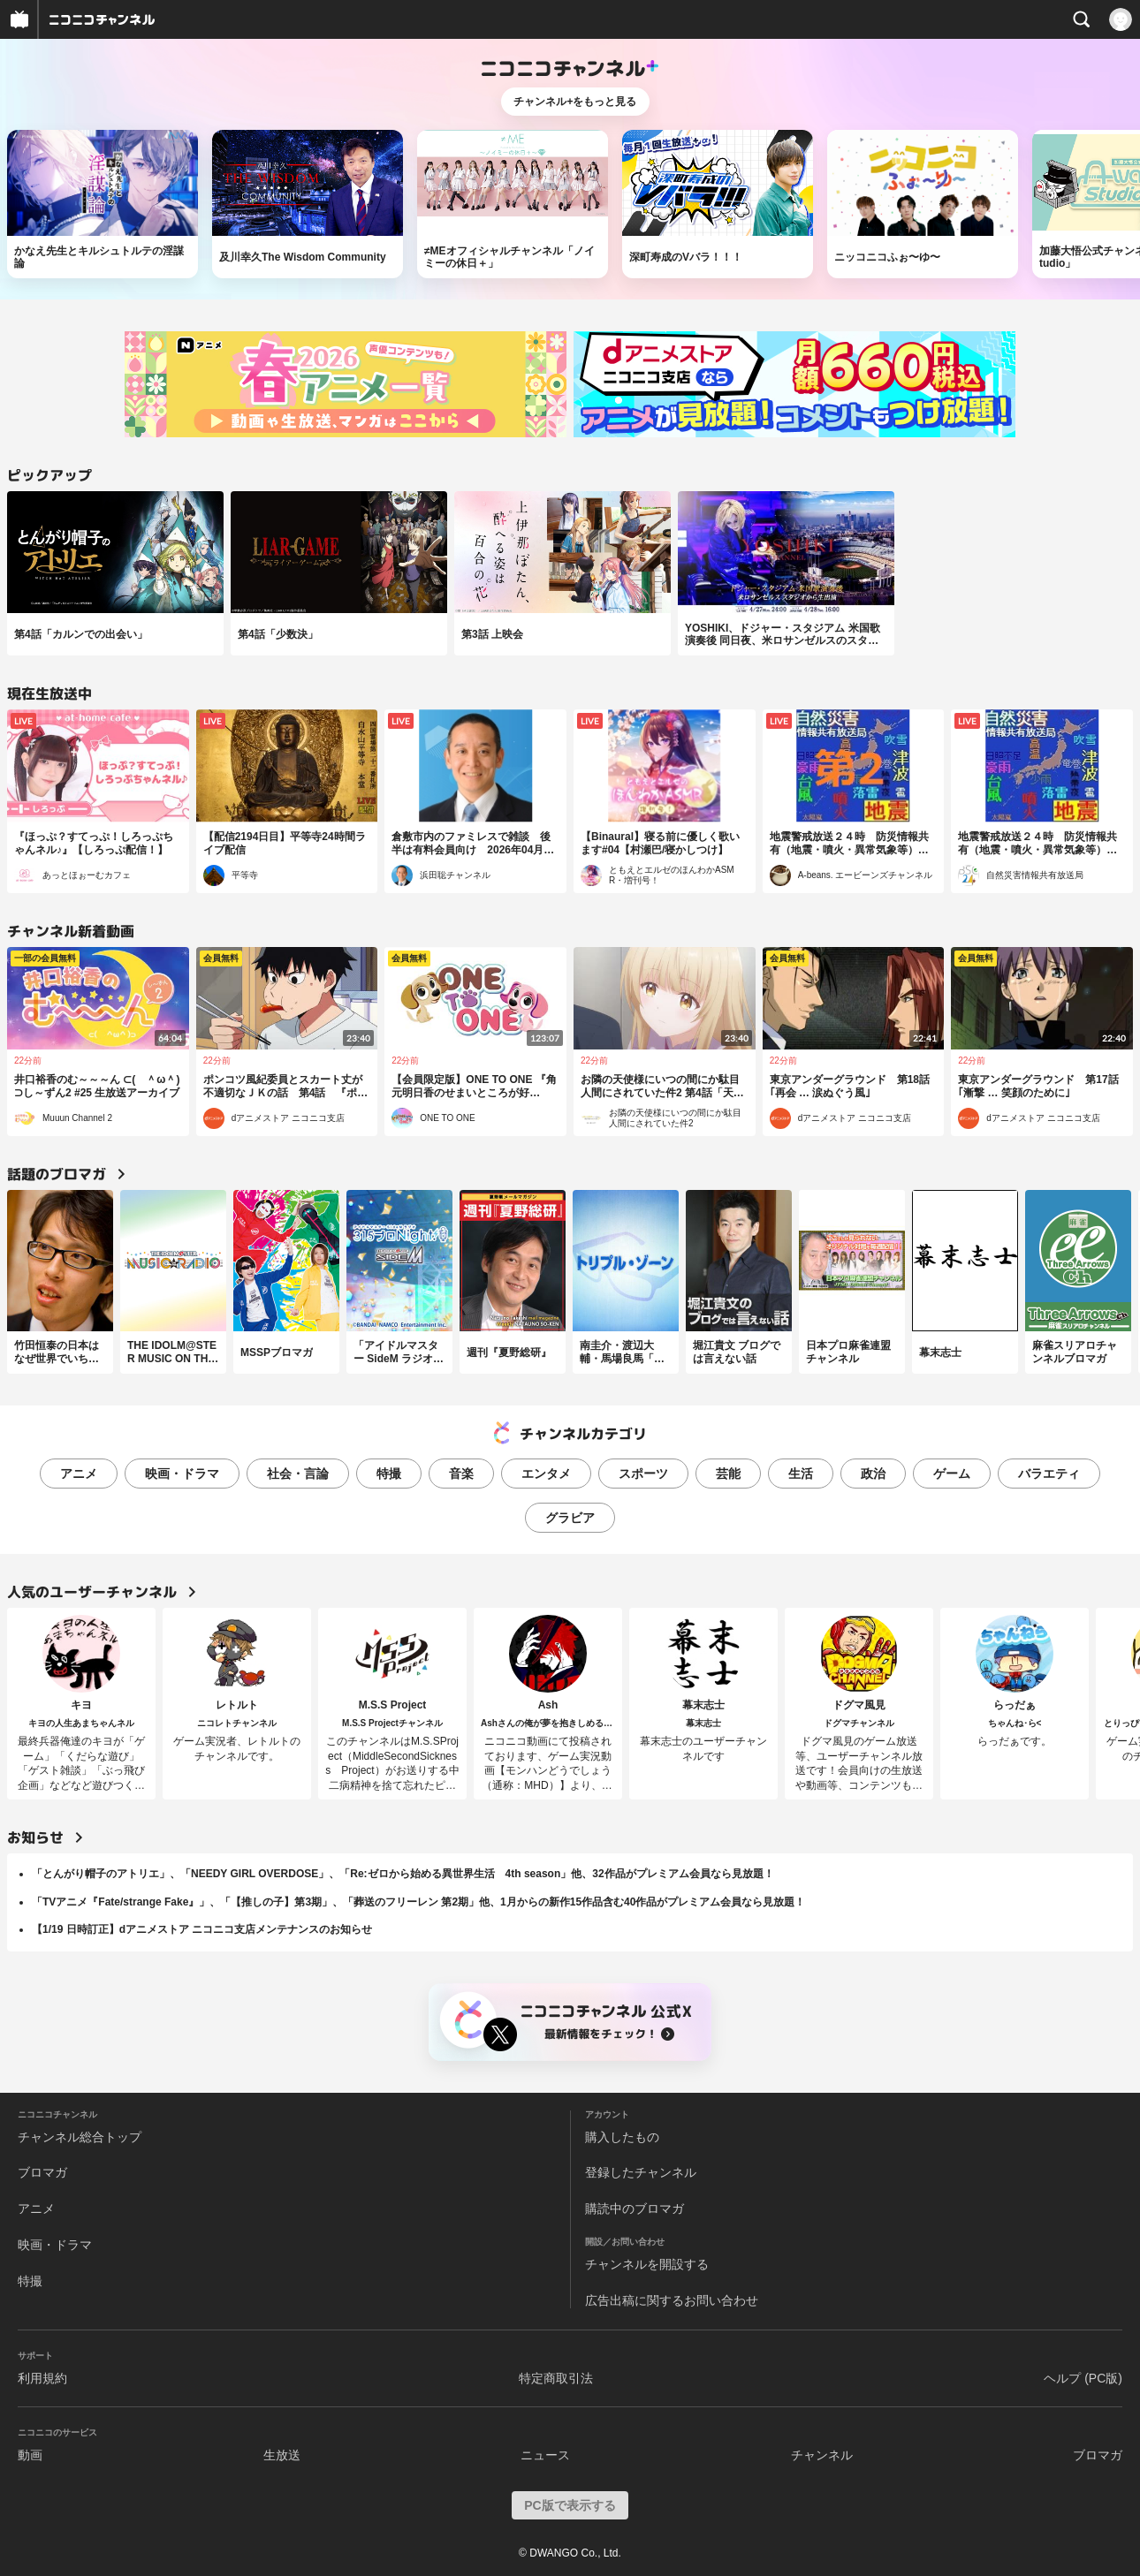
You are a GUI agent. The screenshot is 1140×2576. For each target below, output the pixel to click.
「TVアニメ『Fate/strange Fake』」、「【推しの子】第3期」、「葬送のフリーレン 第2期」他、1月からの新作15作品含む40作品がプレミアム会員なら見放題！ (418, 1902)
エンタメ (546, 1473)
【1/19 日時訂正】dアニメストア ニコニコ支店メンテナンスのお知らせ (202, 1929)
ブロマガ (42, 2172)
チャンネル (822, 2455)
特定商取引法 (556, 2378)
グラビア (570, 1518)
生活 (800, 1473)
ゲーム (951, 1473)
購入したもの (622, 2137)
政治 (873, 1473)
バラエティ (1049, 1473)
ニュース (545, 2455)
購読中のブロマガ (634, 2208)
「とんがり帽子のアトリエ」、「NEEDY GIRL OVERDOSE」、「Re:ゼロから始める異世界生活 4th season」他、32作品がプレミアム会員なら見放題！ (403, 1874)
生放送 (281, 2455)
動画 (30, 2455)
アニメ (78, 1473)
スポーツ (643, 1473)
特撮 (388, 1473)
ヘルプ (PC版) (1083, 2378)
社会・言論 (298, 1473)
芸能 (728, 1473)
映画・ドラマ (182, 1473)
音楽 (461, 1473)
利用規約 (42, 2378)
